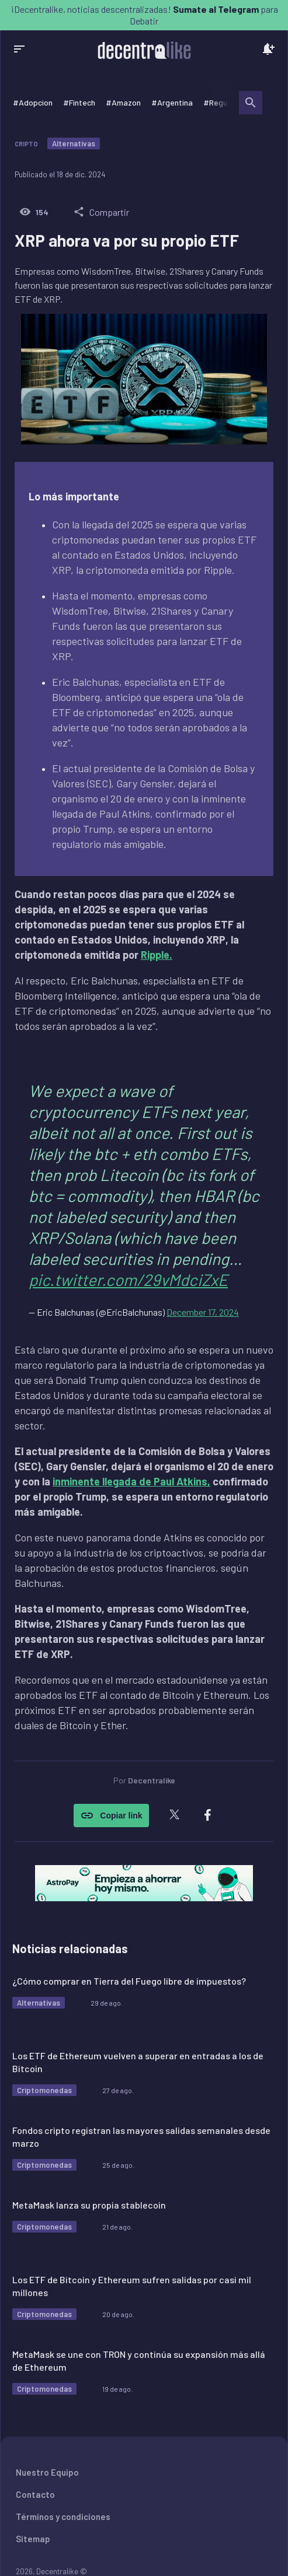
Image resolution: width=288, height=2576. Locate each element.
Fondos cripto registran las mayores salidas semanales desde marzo (141, 2137)
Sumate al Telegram (216, 9)
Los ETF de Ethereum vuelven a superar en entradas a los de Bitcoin (137, 2062)
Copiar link (111, 1816)
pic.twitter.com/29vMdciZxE (128, 1279)
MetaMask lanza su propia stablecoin (89, 2204)
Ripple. (156, 954)
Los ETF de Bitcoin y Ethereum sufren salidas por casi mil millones (131, 2286)
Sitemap (33, 2538)
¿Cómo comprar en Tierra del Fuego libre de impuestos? (129, 1980)
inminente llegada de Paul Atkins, (131, 1481)
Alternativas (73, 143)
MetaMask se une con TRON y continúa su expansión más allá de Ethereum (138, 2360)
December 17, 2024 (202, 1311)
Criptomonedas (44, 2090)
